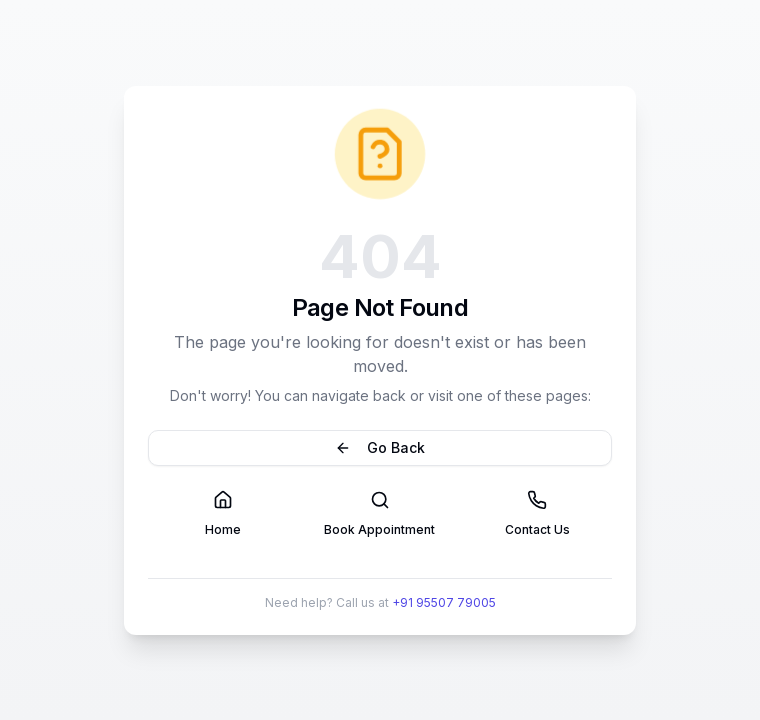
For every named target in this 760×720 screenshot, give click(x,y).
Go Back (380, 447)
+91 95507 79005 (444, 602)
